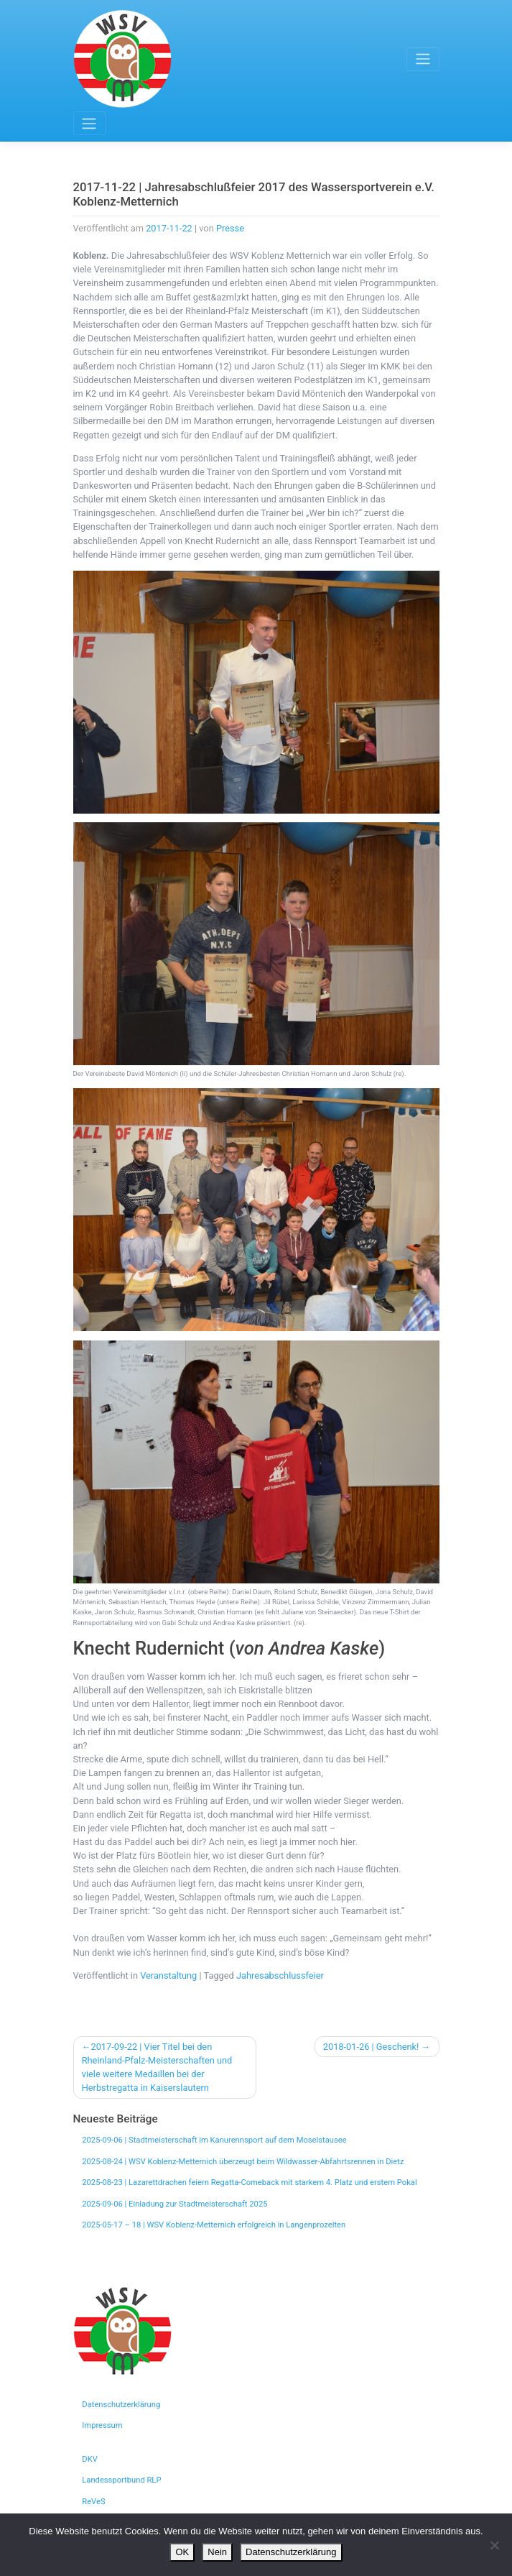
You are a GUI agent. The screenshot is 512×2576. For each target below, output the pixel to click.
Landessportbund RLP (121, 2480)
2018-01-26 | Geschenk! (371, 2046)
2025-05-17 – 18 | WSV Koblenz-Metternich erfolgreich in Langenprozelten (213, 2225)
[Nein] (494, 2545)
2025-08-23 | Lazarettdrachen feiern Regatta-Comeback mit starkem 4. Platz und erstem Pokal (249, 2182)
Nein (217, 2552)
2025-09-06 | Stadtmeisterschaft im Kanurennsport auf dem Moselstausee (214, 2140)
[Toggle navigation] (422, 58)
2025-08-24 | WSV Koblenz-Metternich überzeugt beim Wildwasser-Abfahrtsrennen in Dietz (243, 2161)
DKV (90, 2459)
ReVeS (93, 2501)
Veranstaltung (168, 1975)
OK (182, 2552)
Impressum (102, 2425)
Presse (230, 228)
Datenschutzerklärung (121, 2404)
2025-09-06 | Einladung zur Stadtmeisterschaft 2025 (174, 2204)
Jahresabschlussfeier (280, 1975)
